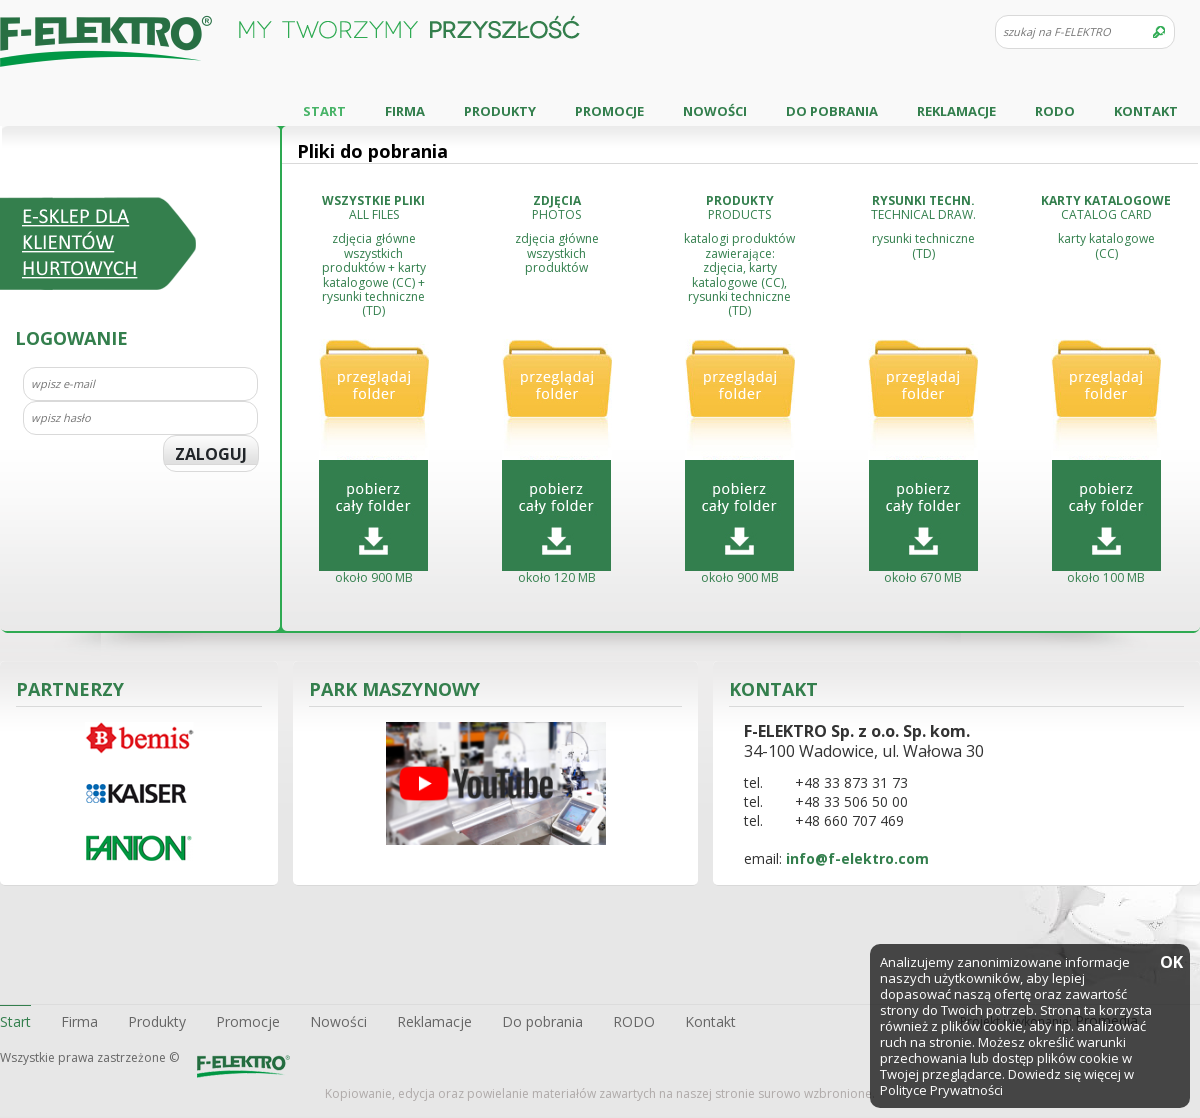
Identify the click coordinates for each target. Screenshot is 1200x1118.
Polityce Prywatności (941, 1090)
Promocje (609, 111)
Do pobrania (832, 111)
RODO (1055, 111)
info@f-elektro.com (857, 858)
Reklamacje (956, 111)
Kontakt (1146, 111)
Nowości (715, 111)
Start (324, 111)
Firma (405, 111)
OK (1170, 963)
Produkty (500, 111)
